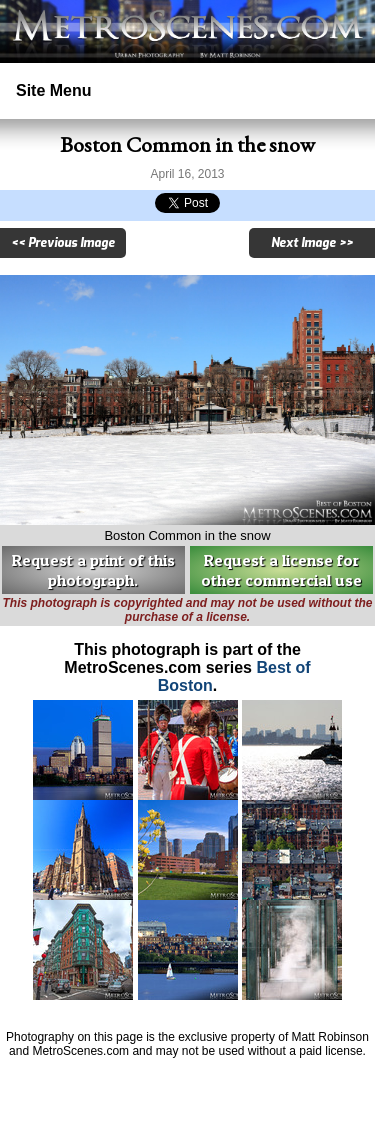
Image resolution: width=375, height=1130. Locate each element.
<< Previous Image (63, 243)
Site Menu (54, 90)
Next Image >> (312, 243)
